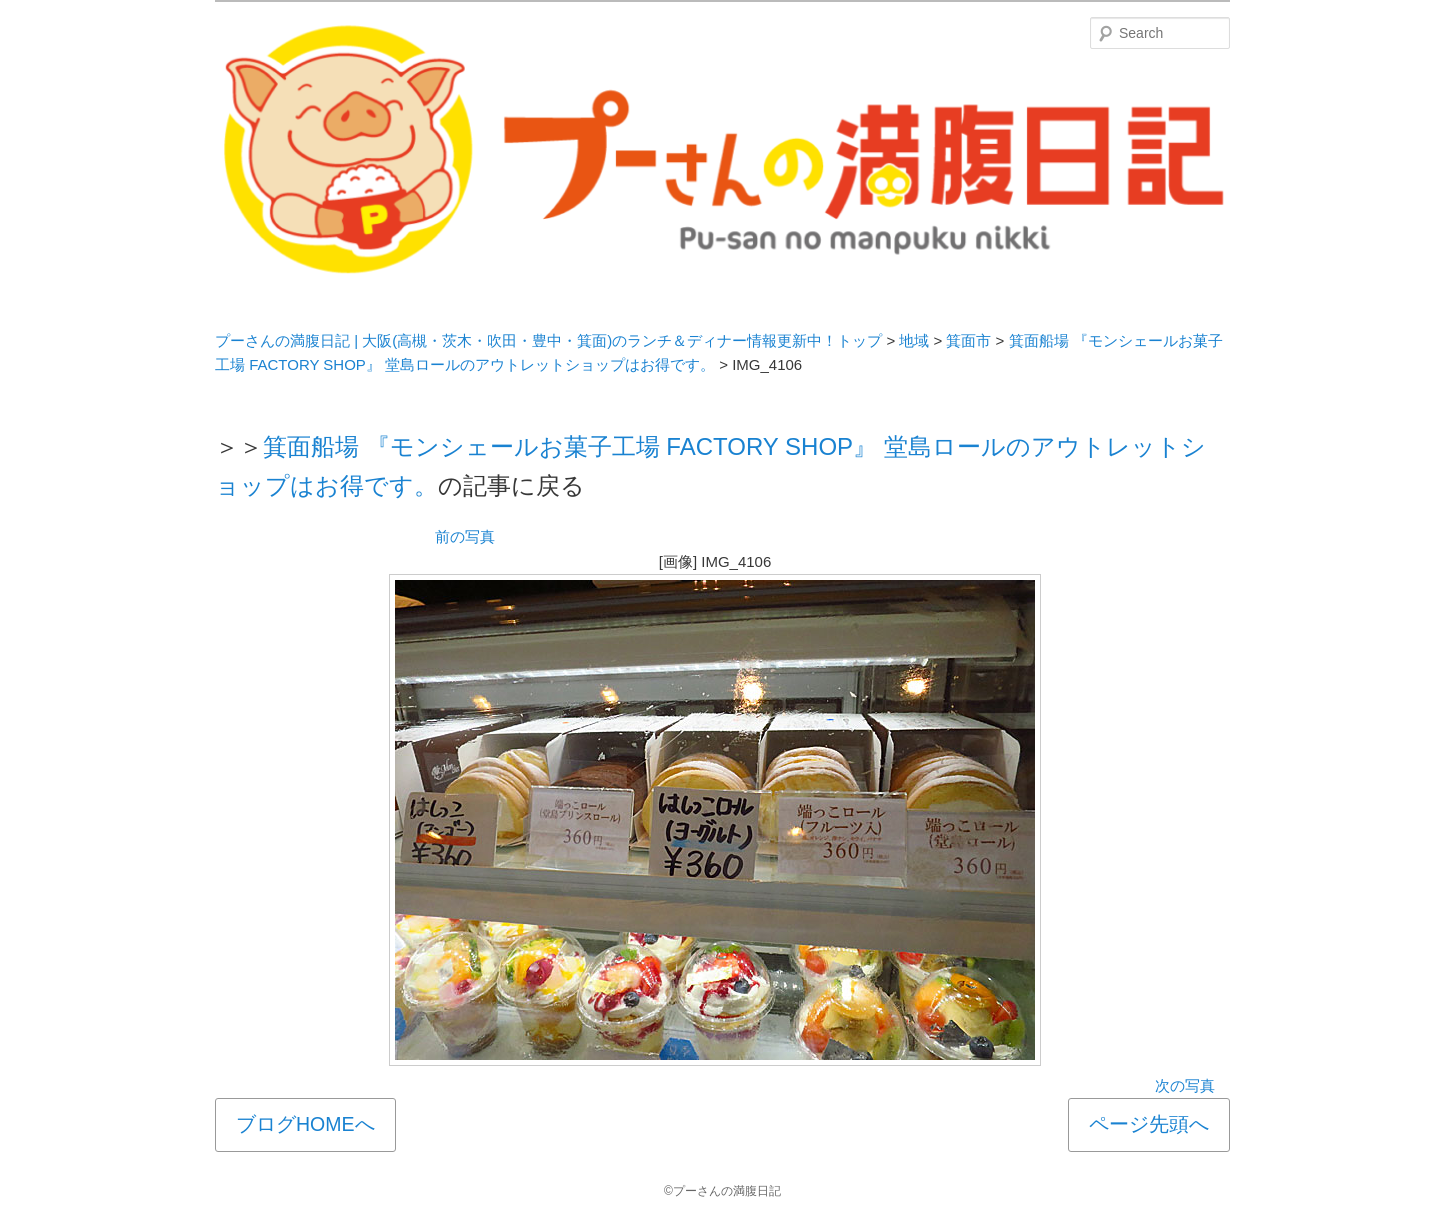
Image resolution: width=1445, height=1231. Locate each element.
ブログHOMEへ (305, 1124)
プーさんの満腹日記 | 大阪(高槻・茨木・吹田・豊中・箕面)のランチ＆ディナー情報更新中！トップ (548, 340)
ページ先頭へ (1149, 1124)
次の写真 (1185, 1085)
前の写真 (465, 536)
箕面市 (968, 340)
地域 (914, 340)
